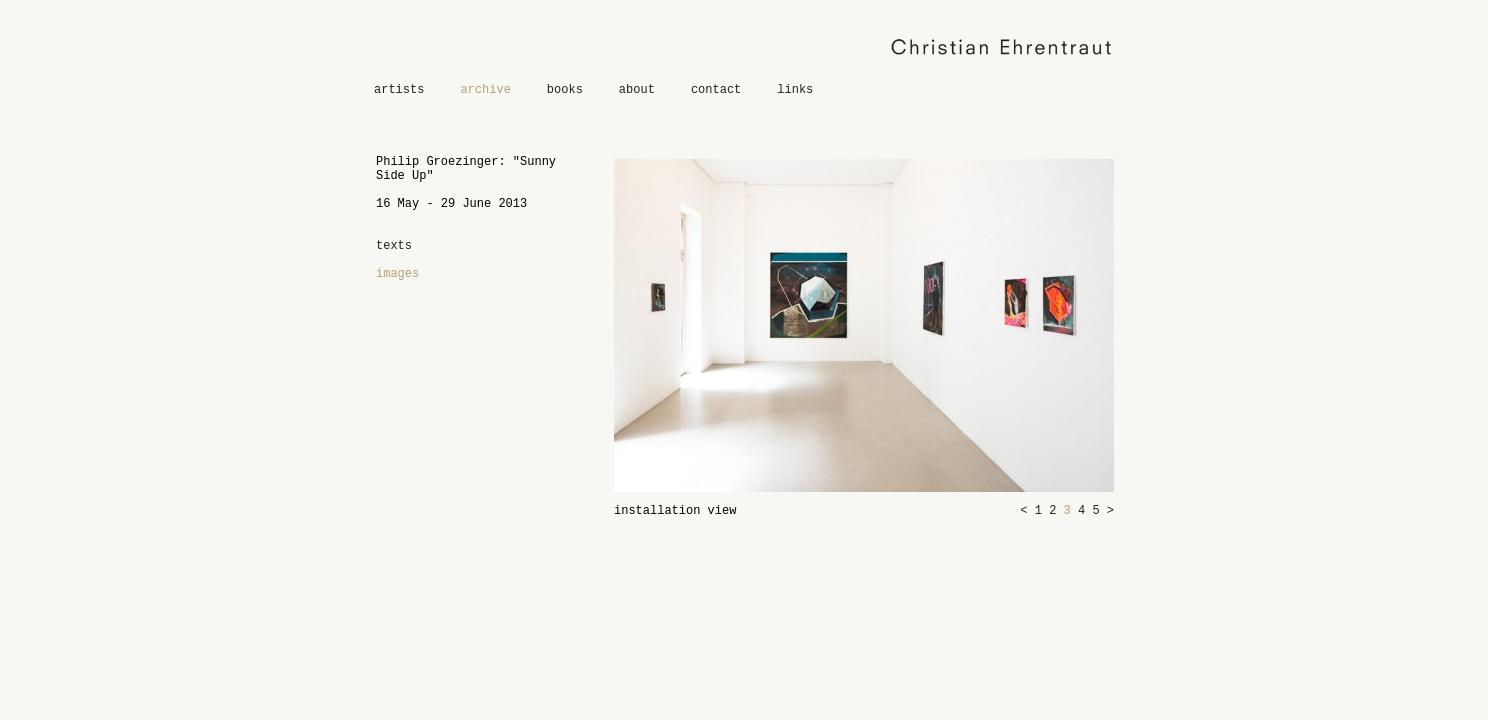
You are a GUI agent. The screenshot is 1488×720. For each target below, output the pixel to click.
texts (394, 246)
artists (399, 90)
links (795, 90)
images (397, 274)
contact (716, 90)
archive (485, 90)
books (565, 90)
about (637, 90)
